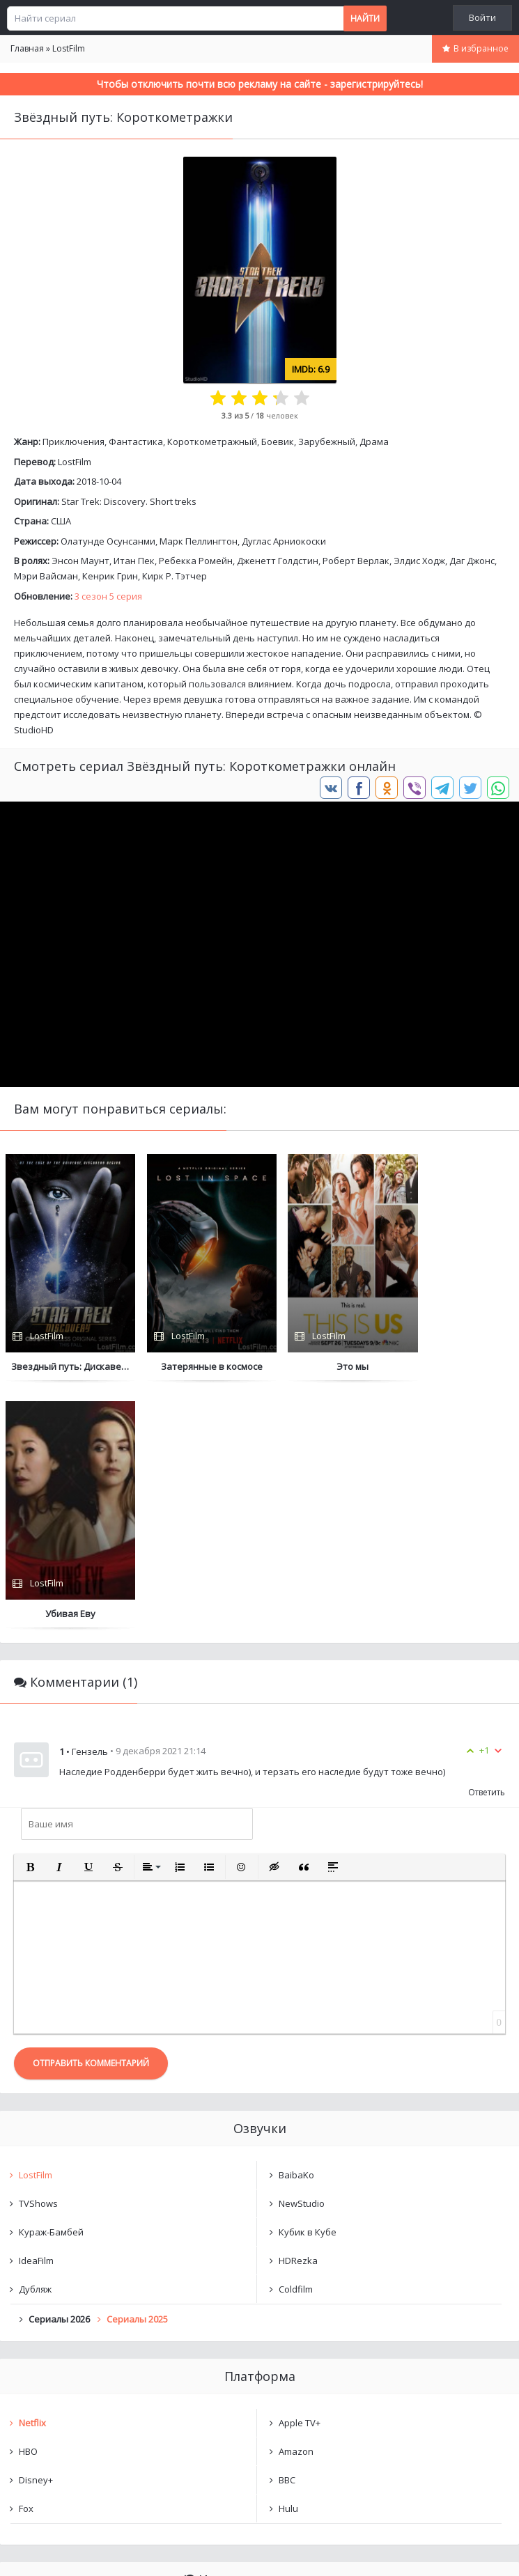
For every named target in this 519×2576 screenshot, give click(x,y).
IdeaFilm (36, 2013)
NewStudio (302, 1956)
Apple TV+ (299, 2175)
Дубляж (35, 2042)
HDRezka (298, 2013)
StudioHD (34, 730)
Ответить (486, 1545)
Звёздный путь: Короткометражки (110, 2372)
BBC (287, 2232)
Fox (26, 2261)
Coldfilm (296, 2042)
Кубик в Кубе (307, 1984)
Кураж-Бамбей (51, 1984)
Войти (482, 17)
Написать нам (50, 2551)
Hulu (288, 2261)
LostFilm (74, 461)
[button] (30, 1620)
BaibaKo (296, 1927)
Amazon (296, 2204)
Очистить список (259, 2408)
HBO (28, 2204)
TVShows (38, 1956)
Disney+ (36, 2232)
